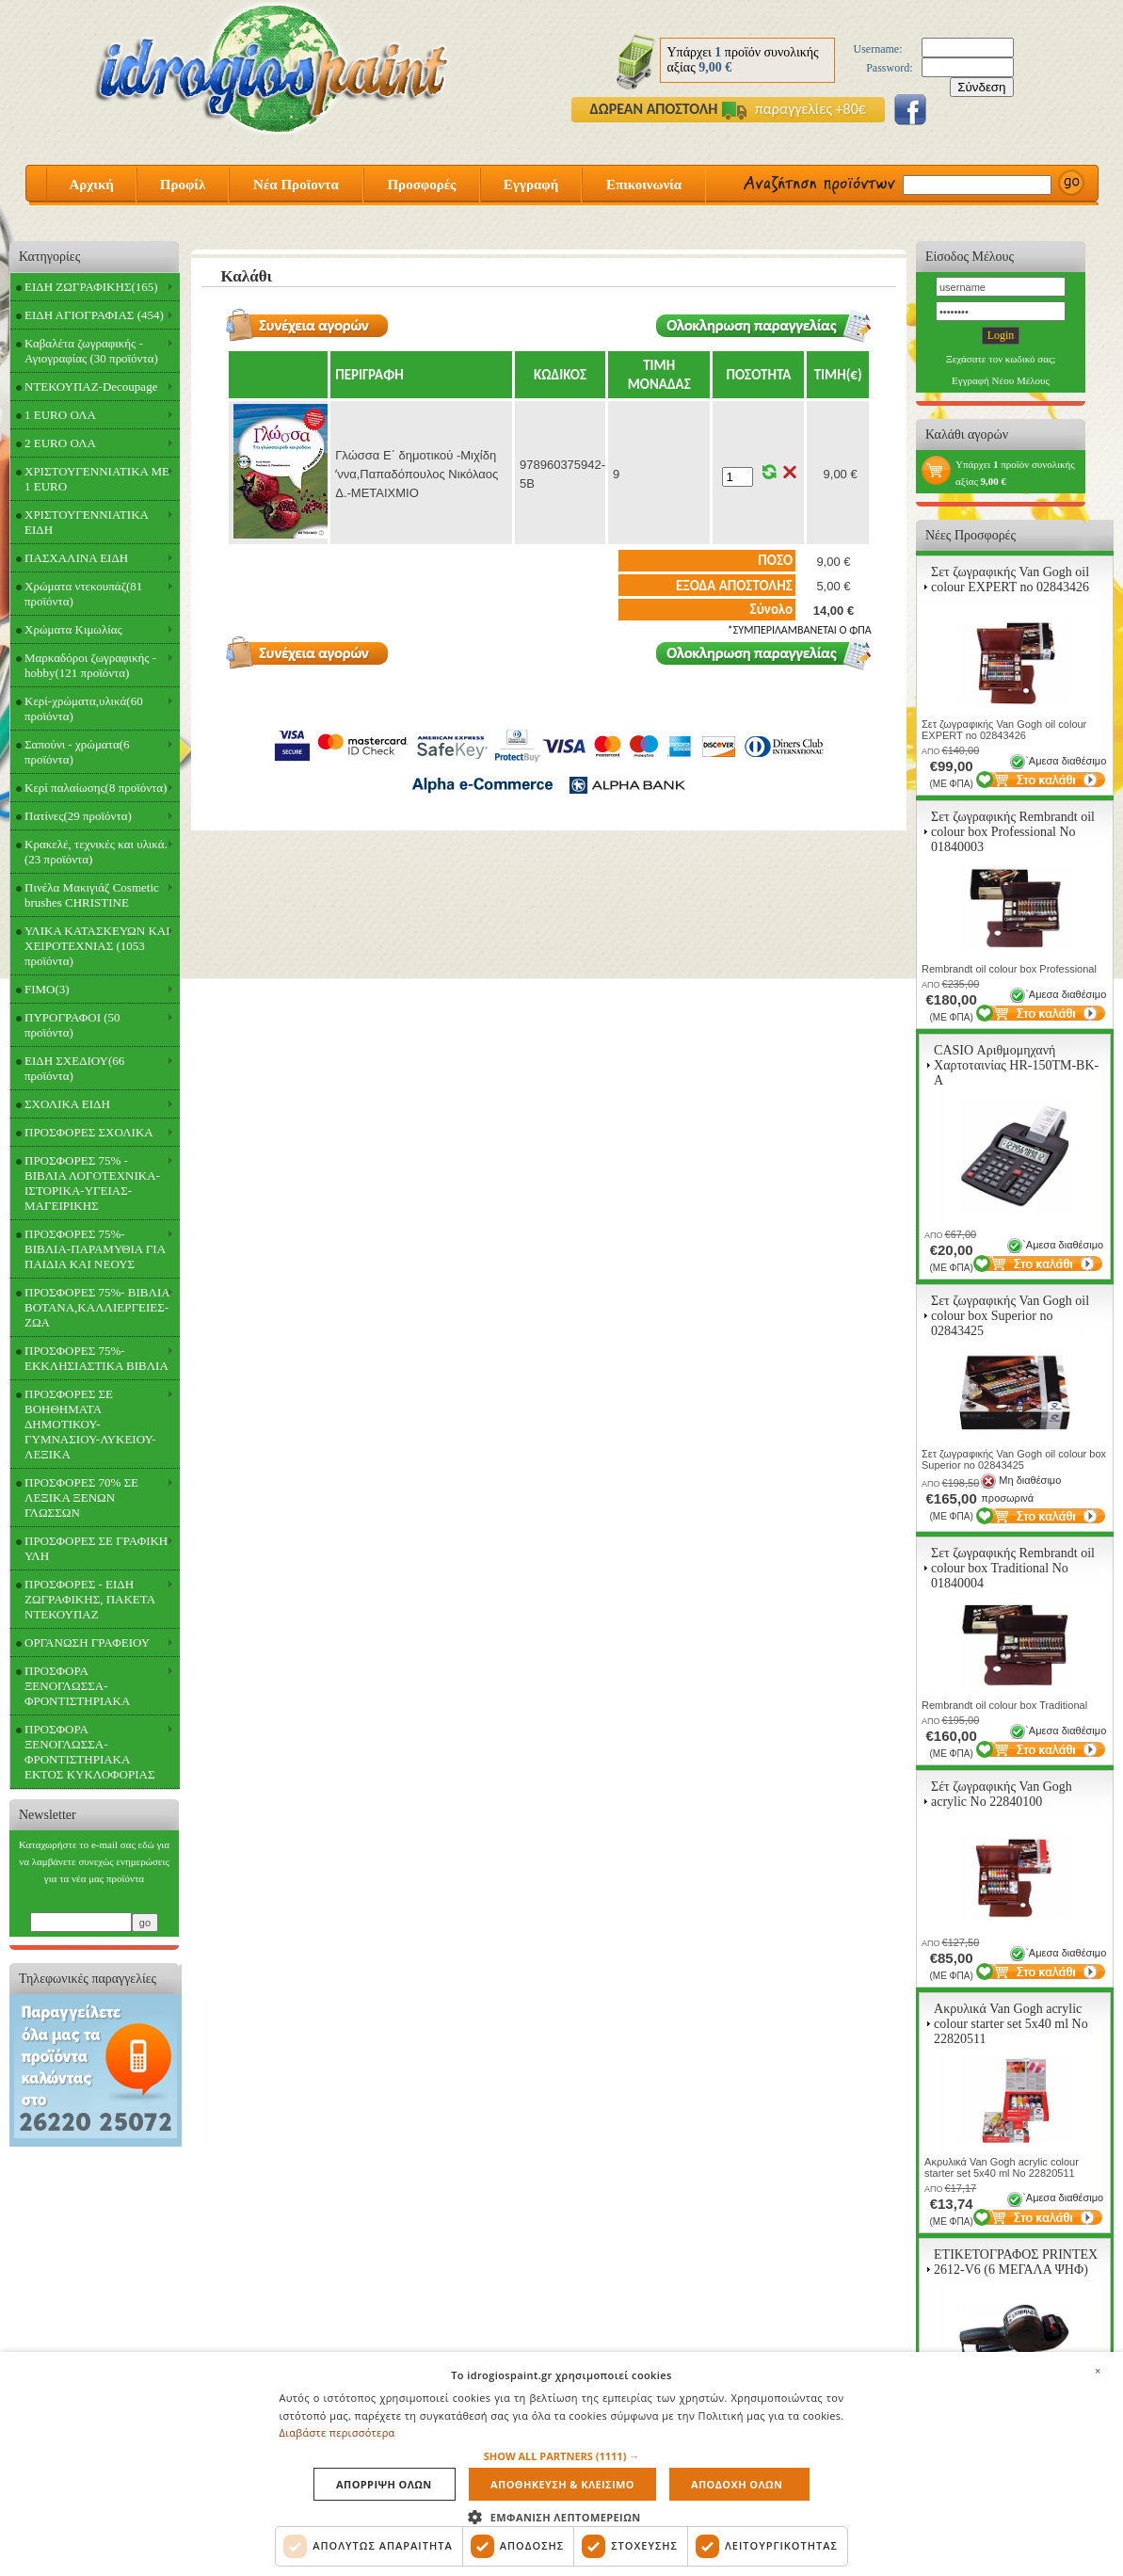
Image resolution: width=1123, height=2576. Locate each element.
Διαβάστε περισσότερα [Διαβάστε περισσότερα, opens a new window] (337, 2432)
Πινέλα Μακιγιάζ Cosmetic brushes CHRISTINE (91, 895)
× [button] (1097, 2370)
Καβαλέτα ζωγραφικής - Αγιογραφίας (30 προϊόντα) (91, 350)
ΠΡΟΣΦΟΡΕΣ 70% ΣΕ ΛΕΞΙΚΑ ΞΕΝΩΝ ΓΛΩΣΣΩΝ (81, 1497)
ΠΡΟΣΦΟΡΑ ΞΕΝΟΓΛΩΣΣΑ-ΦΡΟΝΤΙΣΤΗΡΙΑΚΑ (77, 1686)
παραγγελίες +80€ (793, 109)
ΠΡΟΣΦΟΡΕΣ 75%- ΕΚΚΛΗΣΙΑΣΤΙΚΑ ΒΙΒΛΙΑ (96, 1358)
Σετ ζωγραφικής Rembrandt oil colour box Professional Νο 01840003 (1013, 832)
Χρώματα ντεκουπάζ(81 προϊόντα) (83, 593)
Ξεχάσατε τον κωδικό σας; (1001, 358)
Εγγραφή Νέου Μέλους (1001, 380)
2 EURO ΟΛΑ (60, 443)
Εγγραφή (531, 184)
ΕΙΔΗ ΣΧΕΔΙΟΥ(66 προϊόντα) (74, 1068)
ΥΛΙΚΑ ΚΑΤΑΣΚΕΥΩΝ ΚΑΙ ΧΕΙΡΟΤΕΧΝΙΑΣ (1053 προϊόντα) (97, 946)
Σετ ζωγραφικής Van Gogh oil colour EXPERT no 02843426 (1010, 579)
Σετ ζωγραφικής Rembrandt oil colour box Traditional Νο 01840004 (1013, 1568)
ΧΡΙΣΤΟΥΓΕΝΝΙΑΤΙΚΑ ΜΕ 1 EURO (96, 478)
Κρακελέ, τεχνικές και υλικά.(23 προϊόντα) (96, 851)
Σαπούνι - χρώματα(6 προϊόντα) (77, 751)
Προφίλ (183, 184)
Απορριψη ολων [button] (384, 2484)
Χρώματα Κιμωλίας (73, 629)
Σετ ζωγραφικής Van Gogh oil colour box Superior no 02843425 (1010, 1316)
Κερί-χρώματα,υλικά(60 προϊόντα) (83, 708)
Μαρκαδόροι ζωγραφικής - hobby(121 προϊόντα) (90, 665)
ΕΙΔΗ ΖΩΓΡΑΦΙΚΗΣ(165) (91, 287)
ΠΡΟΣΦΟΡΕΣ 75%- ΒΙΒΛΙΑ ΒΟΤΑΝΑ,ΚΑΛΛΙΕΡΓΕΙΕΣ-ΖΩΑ (97, 1307)
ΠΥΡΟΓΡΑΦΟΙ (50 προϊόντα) (72, 1024)
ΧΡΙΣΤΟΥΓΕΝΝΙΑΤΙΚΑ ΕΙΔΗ (86, 522)
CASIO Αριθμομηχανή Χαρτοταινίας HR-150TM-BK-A (1016, 1065)
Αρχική (91, 184)
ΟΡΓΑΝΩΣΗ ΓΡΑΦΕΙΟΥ (87, 1642)
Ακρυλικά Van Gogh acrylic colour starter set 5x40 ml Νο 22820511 (1011, 2024)
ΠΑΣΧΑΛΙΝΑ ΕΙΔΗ (76, 558)
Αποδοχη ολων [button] (736, 2484)
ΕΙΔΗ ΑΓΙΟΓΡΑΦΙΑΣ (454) (94, 315)
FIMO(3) (47, 989)
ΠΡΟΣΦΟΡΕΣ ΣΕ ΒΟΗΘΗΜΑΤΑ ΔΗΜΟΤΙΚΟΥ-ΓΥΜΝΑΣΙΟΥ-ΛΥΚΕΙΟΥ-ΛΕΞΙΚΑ (90, 1424)
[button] (562, 2456)
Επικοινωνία (644, 184)
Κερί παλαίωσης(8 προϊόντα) (95, 788)
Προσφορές (421, 184)
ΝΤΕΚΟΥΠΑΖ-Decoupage (90, 386)
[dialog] (561, 2464)
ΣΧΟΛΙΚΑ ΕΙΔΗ (67, 1104)
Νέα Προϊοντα (296, 184)
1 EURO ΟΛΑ (60, 415)
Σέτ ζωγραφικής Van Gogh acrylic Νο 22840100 (1001, 1794)
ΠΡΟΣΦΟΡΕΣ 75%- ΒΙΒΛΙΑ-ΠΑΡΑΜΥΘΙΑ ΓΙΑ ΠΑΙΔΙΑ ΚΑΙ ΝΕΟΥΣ (95, 1249)
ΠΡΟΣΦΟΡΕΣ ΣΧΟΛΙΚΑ (88, 1132)
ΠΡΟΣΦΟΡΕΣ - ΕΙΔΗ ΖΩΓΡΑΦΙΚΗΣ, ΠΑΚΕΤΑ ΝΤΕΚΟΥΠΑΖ (89, 1599)
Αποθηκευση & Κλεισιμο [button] (562, 2484)
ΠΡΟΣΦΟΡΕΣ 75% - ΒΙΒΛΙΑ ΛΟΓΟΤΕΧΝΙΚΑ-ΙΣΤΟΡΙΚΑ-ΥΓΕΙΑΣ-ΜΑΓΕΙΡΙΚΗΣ (92, 1183)
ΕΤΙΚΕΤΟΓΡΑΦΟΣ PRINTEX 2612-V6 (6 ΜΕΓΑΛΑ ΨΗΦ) (1016, 2262)
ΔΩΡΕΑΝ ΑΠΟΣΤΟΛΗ (654, 109)
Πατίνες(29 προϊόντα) (78, 816)
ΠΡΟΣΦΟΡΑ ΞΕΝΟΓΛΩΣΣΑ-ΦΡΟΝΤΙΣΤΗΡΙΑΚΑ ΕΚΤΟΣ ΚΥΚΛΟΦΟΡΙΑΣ (89, 1751)
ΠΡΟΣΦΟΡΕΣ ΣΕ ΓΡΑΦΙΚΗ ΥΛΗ (96, 1548)
